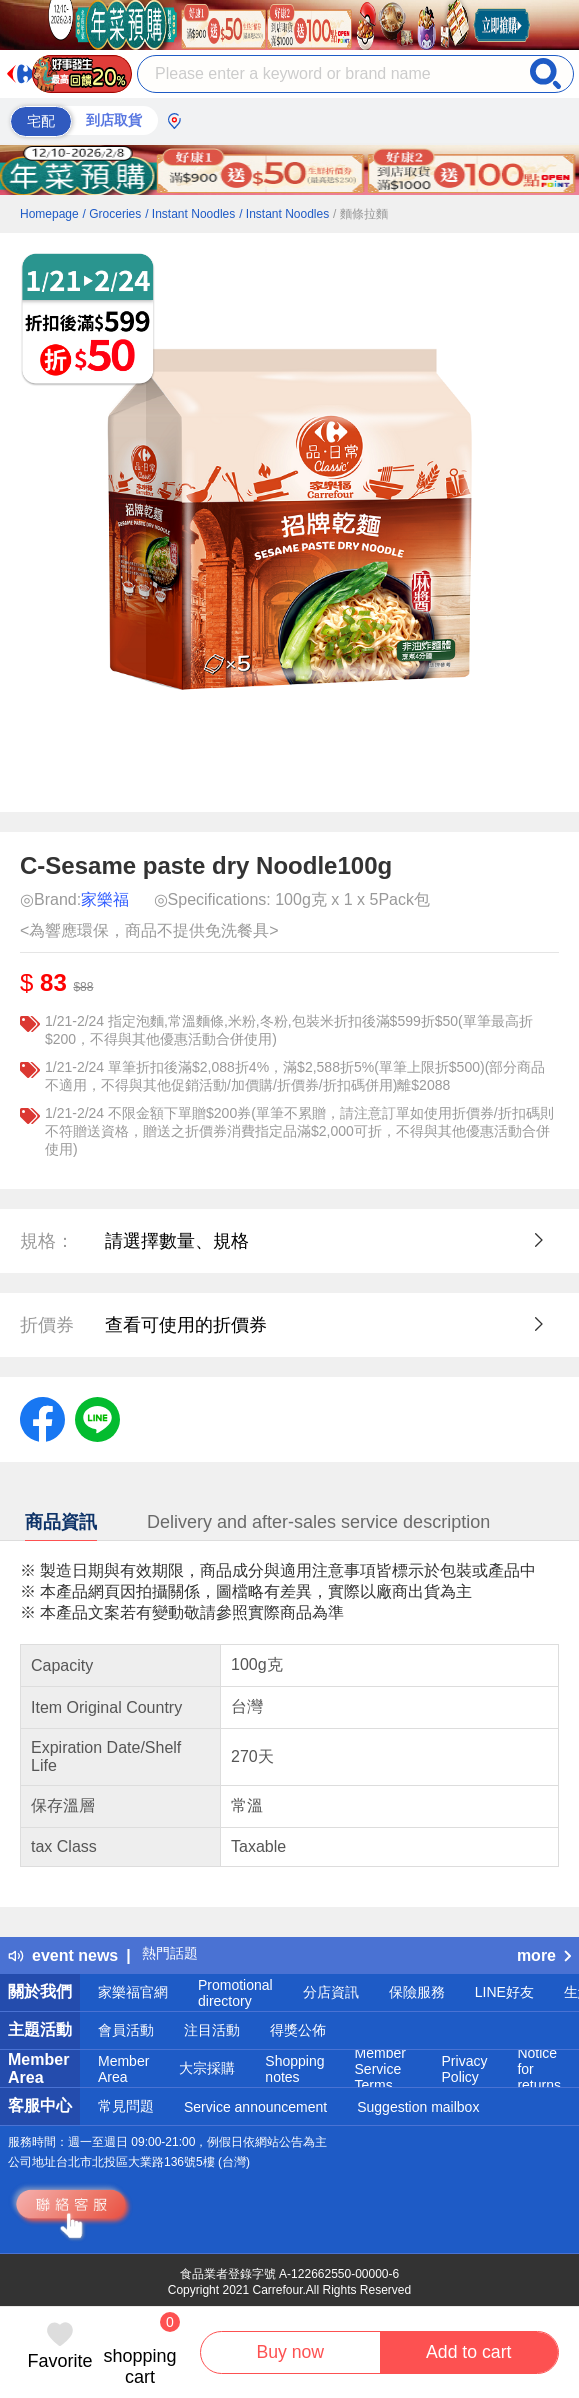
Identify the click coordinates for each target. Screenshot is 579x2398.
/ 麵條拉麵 (360, 214)
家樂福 (105, 899)
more (544, 1955)
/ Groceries (112, 214)
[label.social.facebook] (42, 1418)
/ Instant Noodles (190, 214)
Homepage (49, 214)
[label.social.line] (97, 1418)
